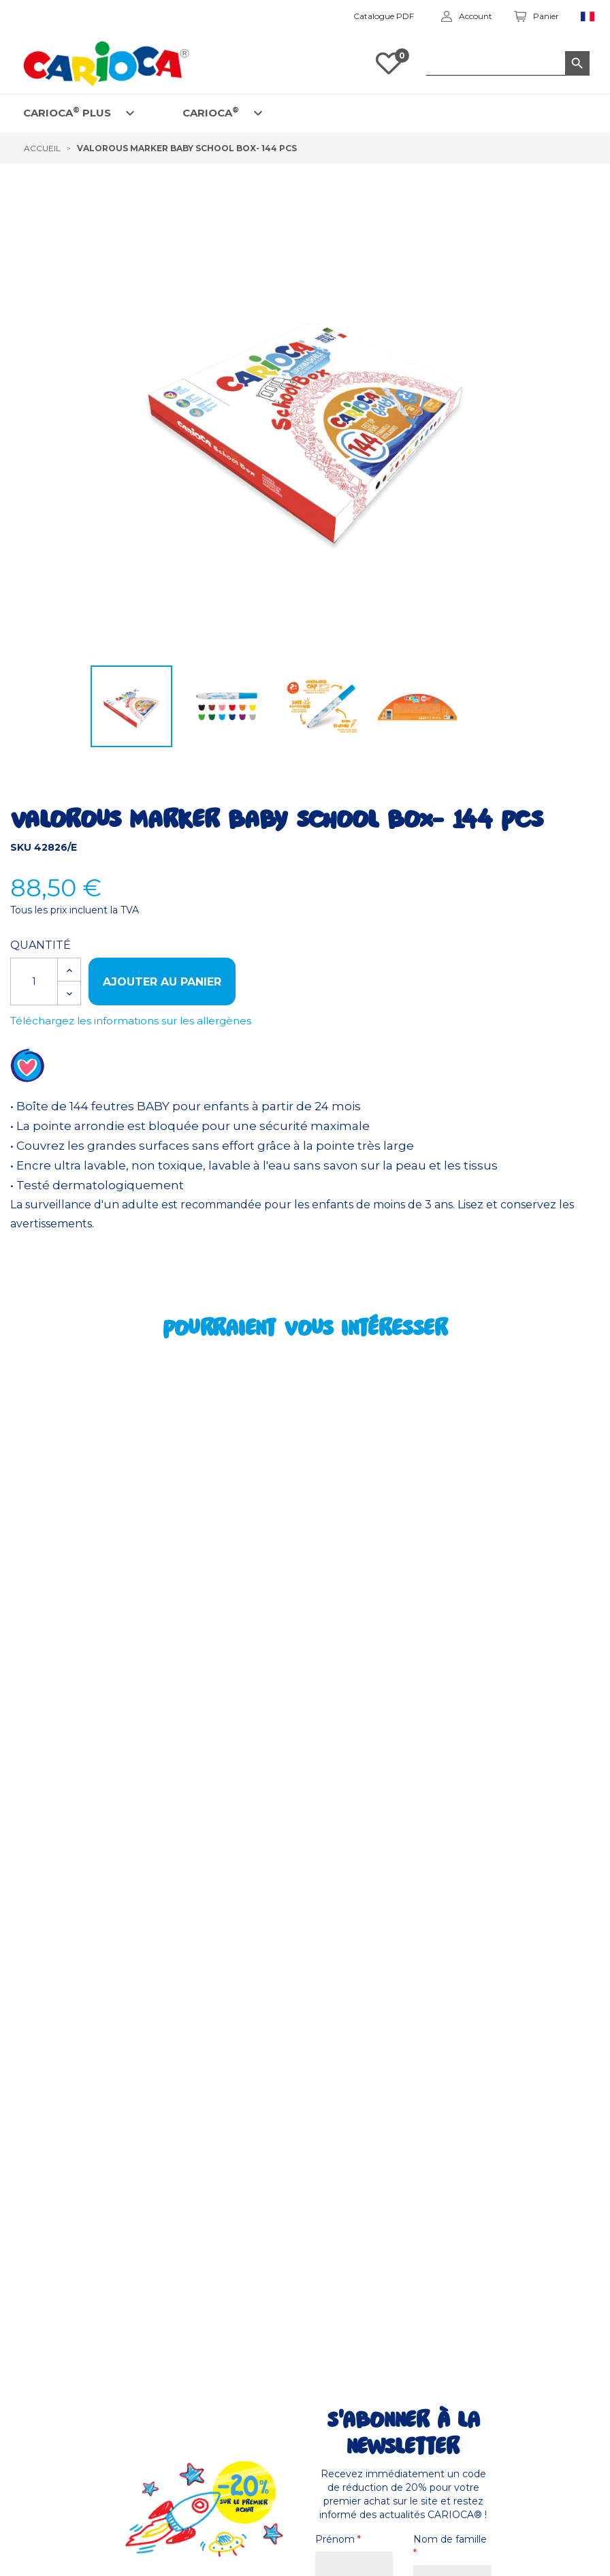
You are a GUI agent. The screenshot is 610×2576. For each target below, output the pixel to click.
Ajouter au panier (162, 981)
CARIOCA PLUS (67, 112)
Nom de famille (450, 2546)
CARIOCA (210, 112)
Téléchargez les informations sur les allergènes (130, 1020)
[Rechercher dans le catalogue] (508, 63)
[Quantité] (34, 981)
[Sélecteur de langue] (588, 17)
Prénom (338, 2539)
